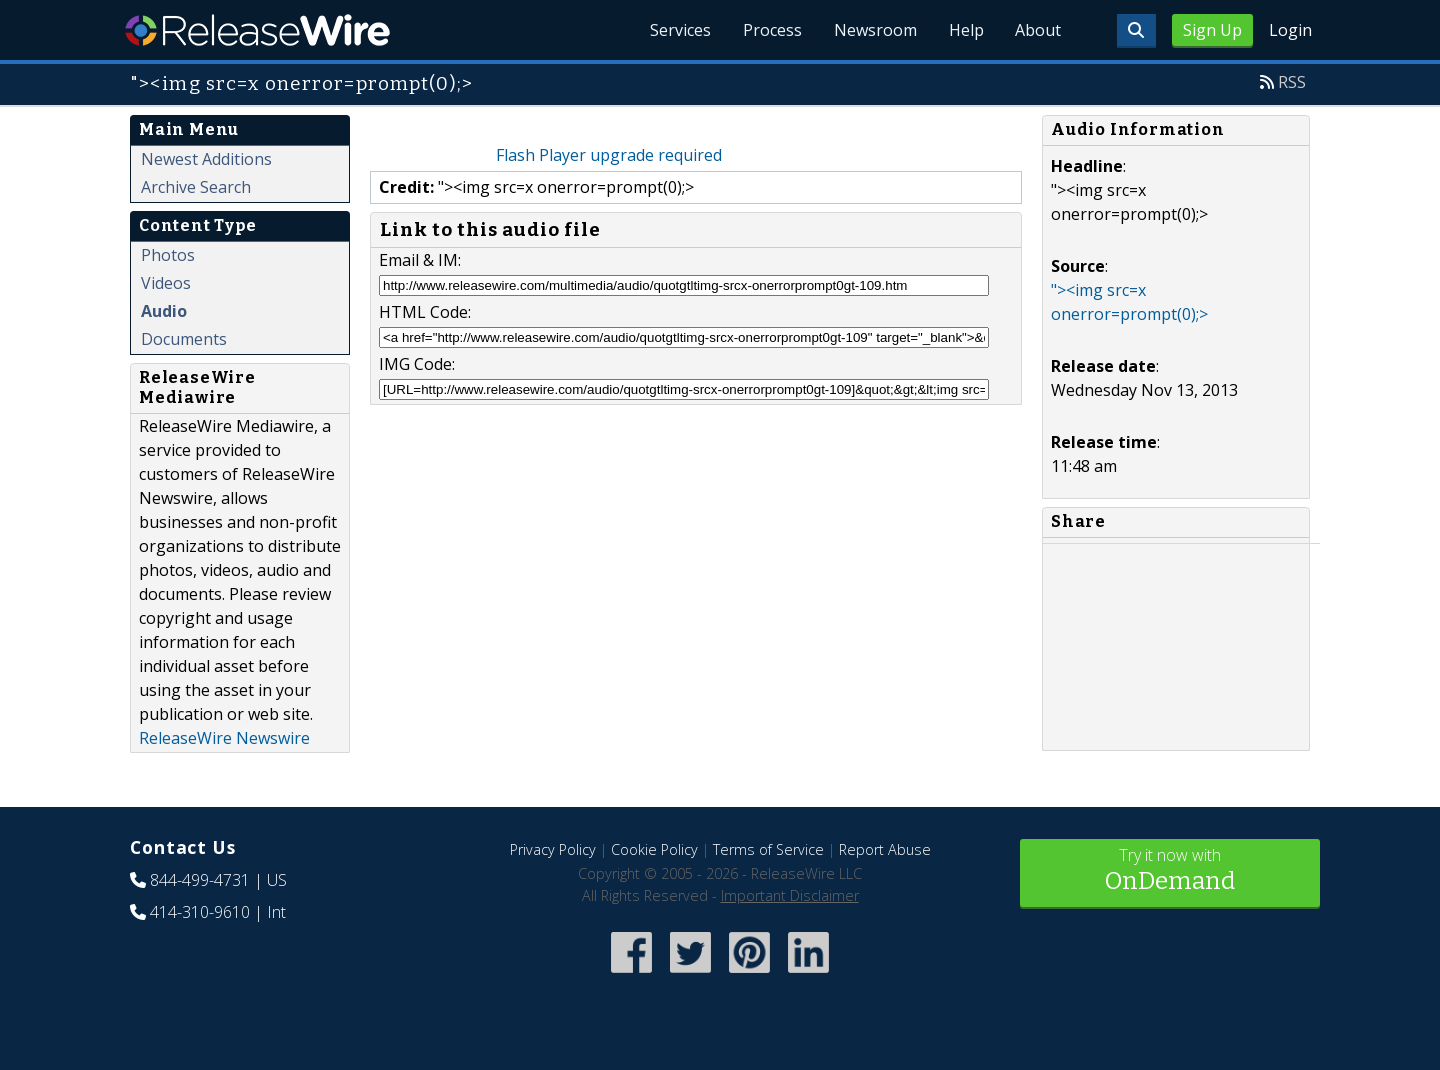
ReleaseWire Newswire (224, 738)
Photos (168, 255)
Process (771, 30)
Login (1290, 30)
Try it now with (1170, 871)
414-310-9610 (200, 912)
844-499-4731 (200, 880)
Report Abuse (885, 849)
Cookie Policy (654, 849)
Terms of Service (768, 849)
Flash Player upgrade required (609, 155)
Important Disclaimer (790, 895)
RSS (1292, 82)
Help (965, 30)
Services (679, 30)
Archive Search (196, 187)
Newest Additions (206, 159)
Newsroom (874, 30)
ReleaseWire (257, 30)
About (1038, 30)
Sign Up (1212, 30)
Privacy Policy (553, 849)
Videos (166, 283)
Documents (184, 339)
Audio (164, 311)
